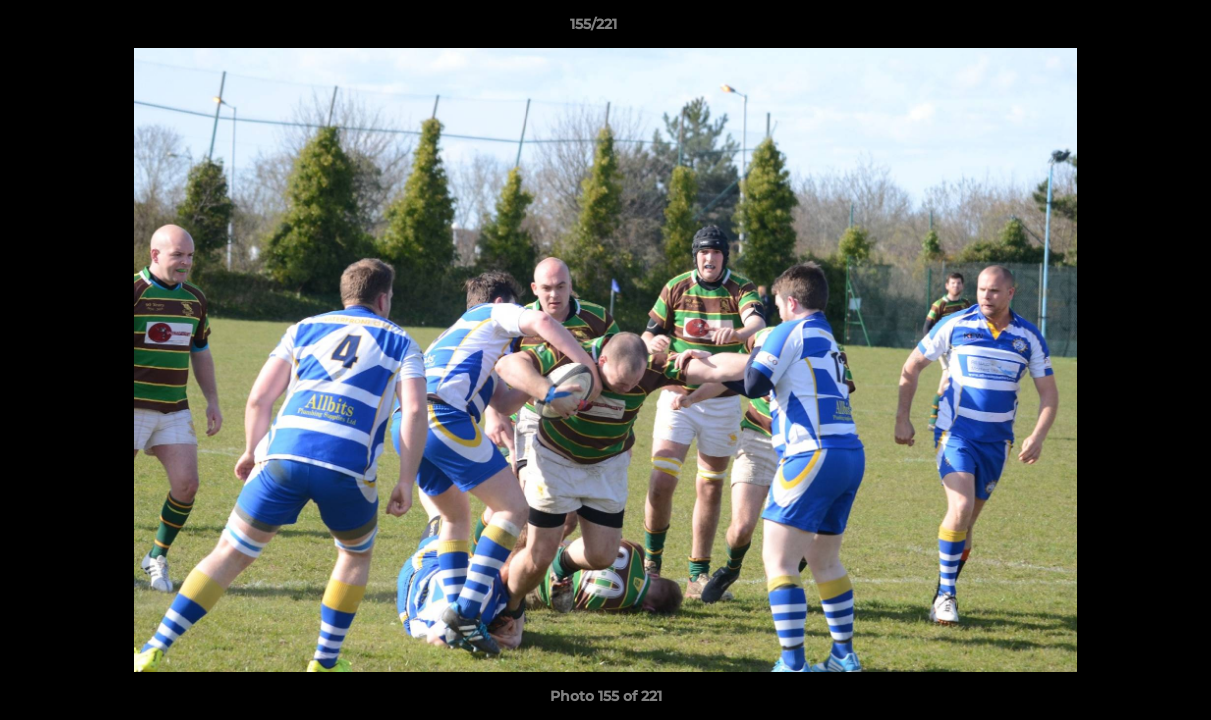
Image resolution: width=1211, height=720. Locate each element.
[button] (1127, 29)
